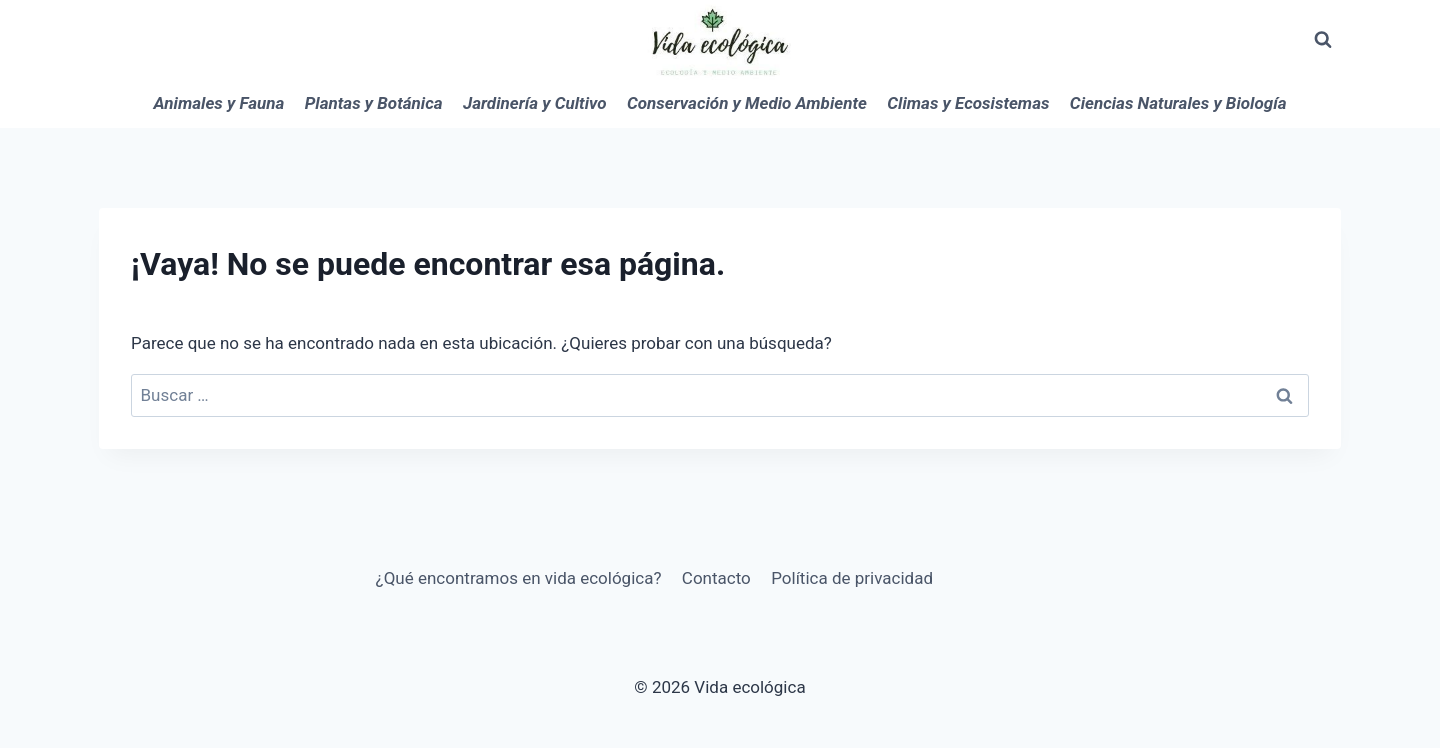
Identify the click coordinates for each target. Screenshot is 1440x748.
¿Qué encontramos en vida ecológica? (519, 578)
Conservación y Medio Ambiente (747, 103)
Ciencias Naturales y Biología (1178, 103)
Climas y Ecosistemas (968, 103)
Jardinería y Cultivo (535, 103)
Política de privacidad (852, 578)
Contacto (716, 578)
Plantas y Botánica (374, 103)
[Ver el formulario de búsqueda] (1323, 40)
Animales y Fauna (219, 103)
